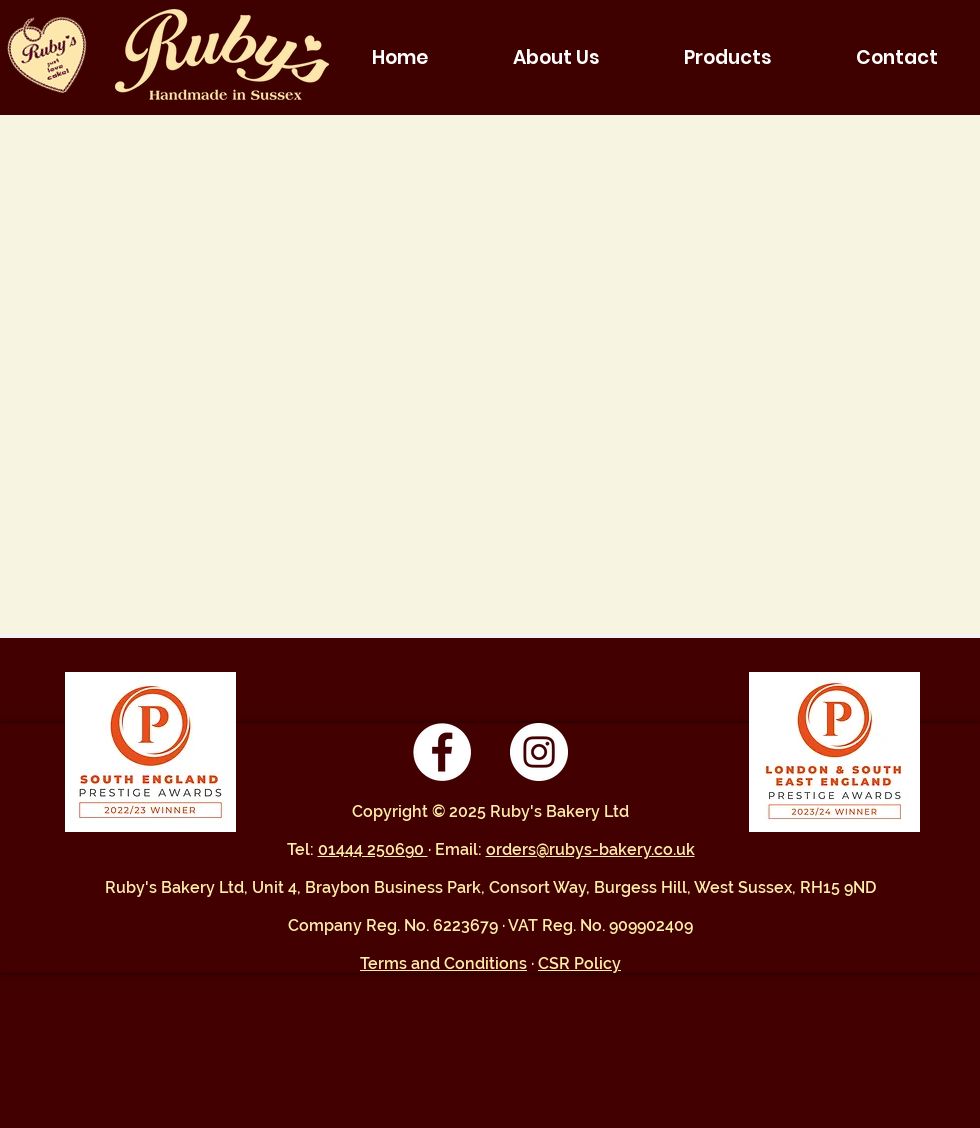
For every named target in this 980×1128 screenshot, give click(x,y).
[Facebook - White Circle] (442, 752)
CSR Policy (579, 963)
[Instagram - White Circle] (539, 752)
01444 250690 (373, 849)
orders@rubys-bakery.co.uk (590, 849)
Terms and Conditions (443, 963)
